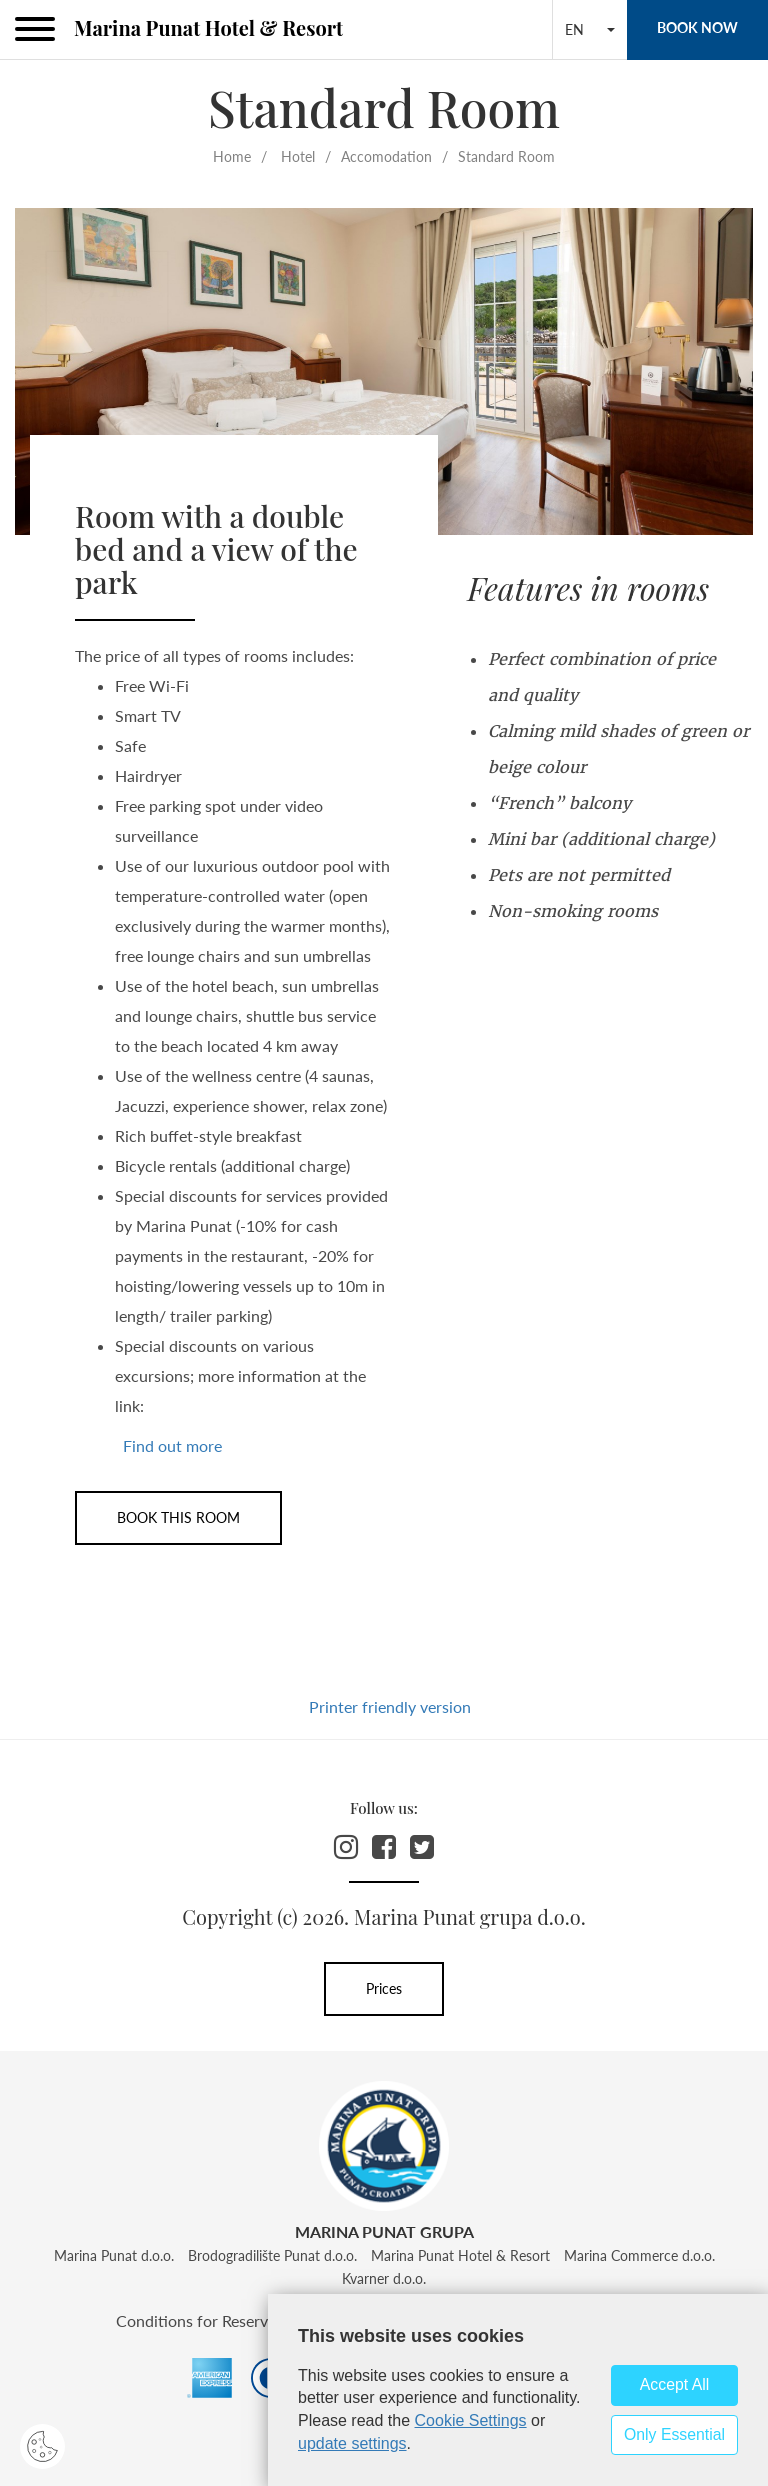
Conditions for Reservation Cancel (236, 2320)
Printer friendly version (390, 1706)
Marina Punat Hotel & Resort (208, 27)
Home (232, 156)
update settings (352, 2443)
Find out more (172, 1445)
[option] (384, 371)
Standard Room (506, 156)
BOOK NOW (697, 27)
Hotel (298, 156)
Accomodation (386, 156)
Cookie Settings (471, 2420)
